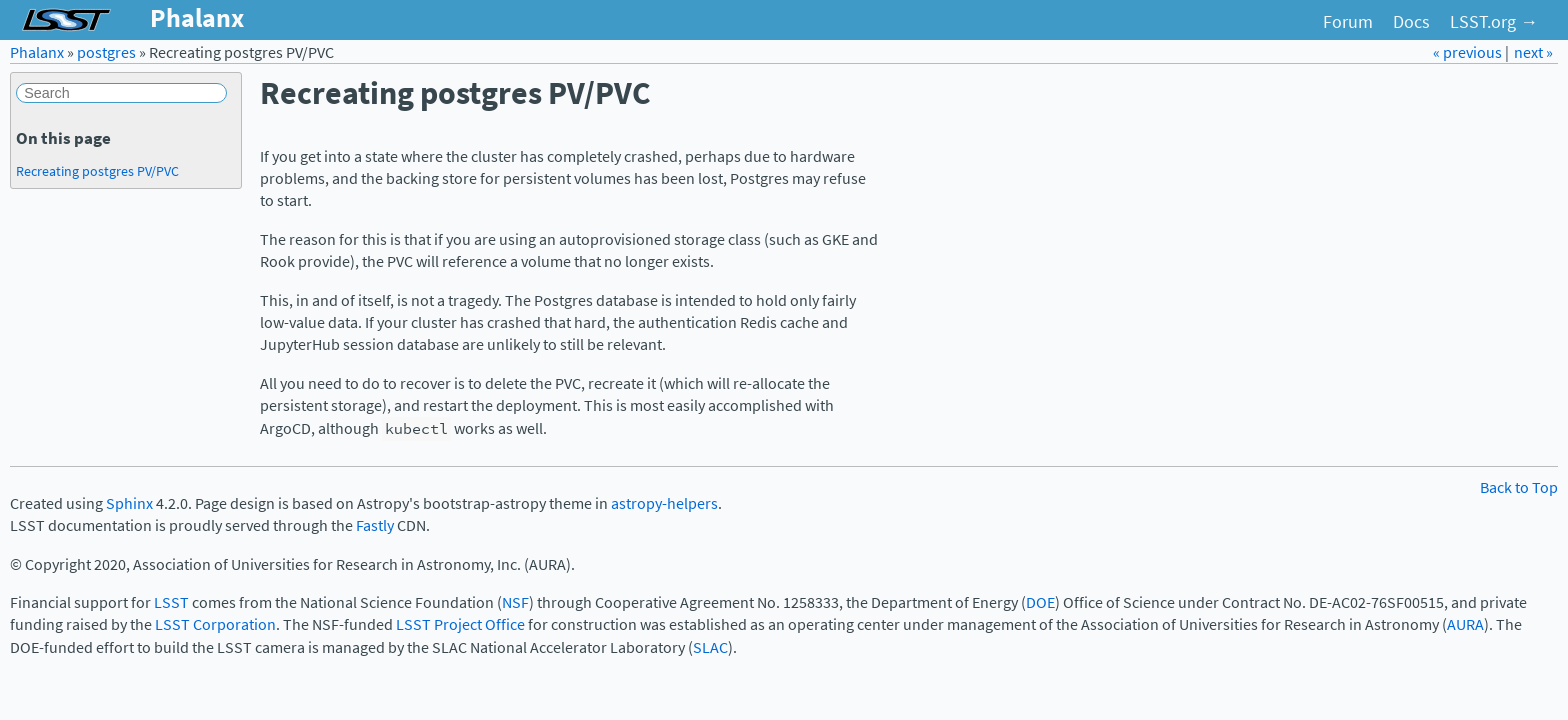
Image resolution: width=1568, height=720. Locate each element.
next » (1533, 52)
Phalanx (37, 52)
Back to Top (1519, 487)
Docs (1411, 22)
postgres (106, 52)
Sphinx (129, 503)
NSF (515, 602)
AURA (1465, 624)
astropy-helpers (664, 503)
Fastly (375, 525)
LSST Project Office (460, 624)
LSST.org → (1494, 22)
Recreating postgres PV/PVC (97, 171)
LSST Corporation (215, 624)
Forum (1348, 22)
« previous (1469, 52)
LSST (171, 602)
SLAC (710, 647)
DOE (1040, 602)
